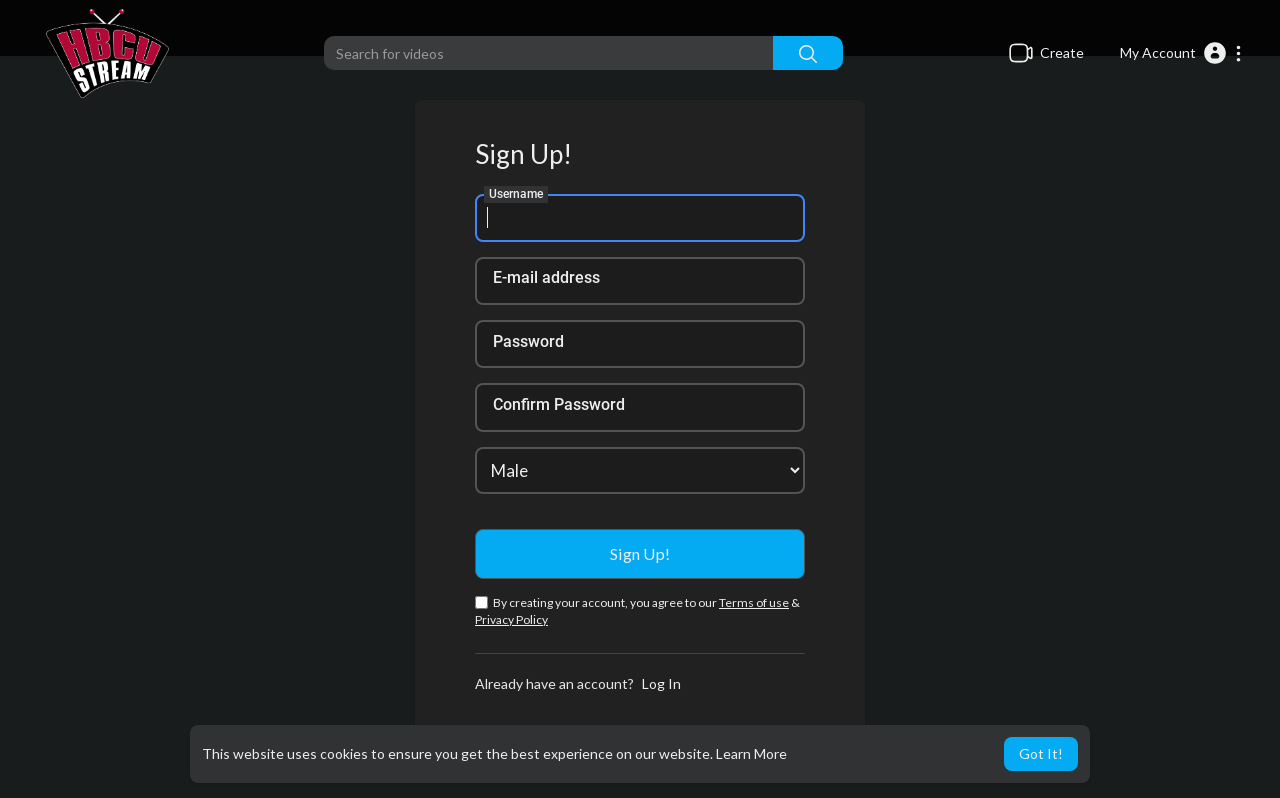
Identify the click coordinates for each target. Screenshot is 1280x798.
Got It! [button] (1041, 753)
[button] (1181, 53)
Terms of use (754, 602)
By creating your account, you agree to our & (637, 611)
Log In (661, 683)
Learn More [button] (751, 753)
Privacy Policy (511, 619)
